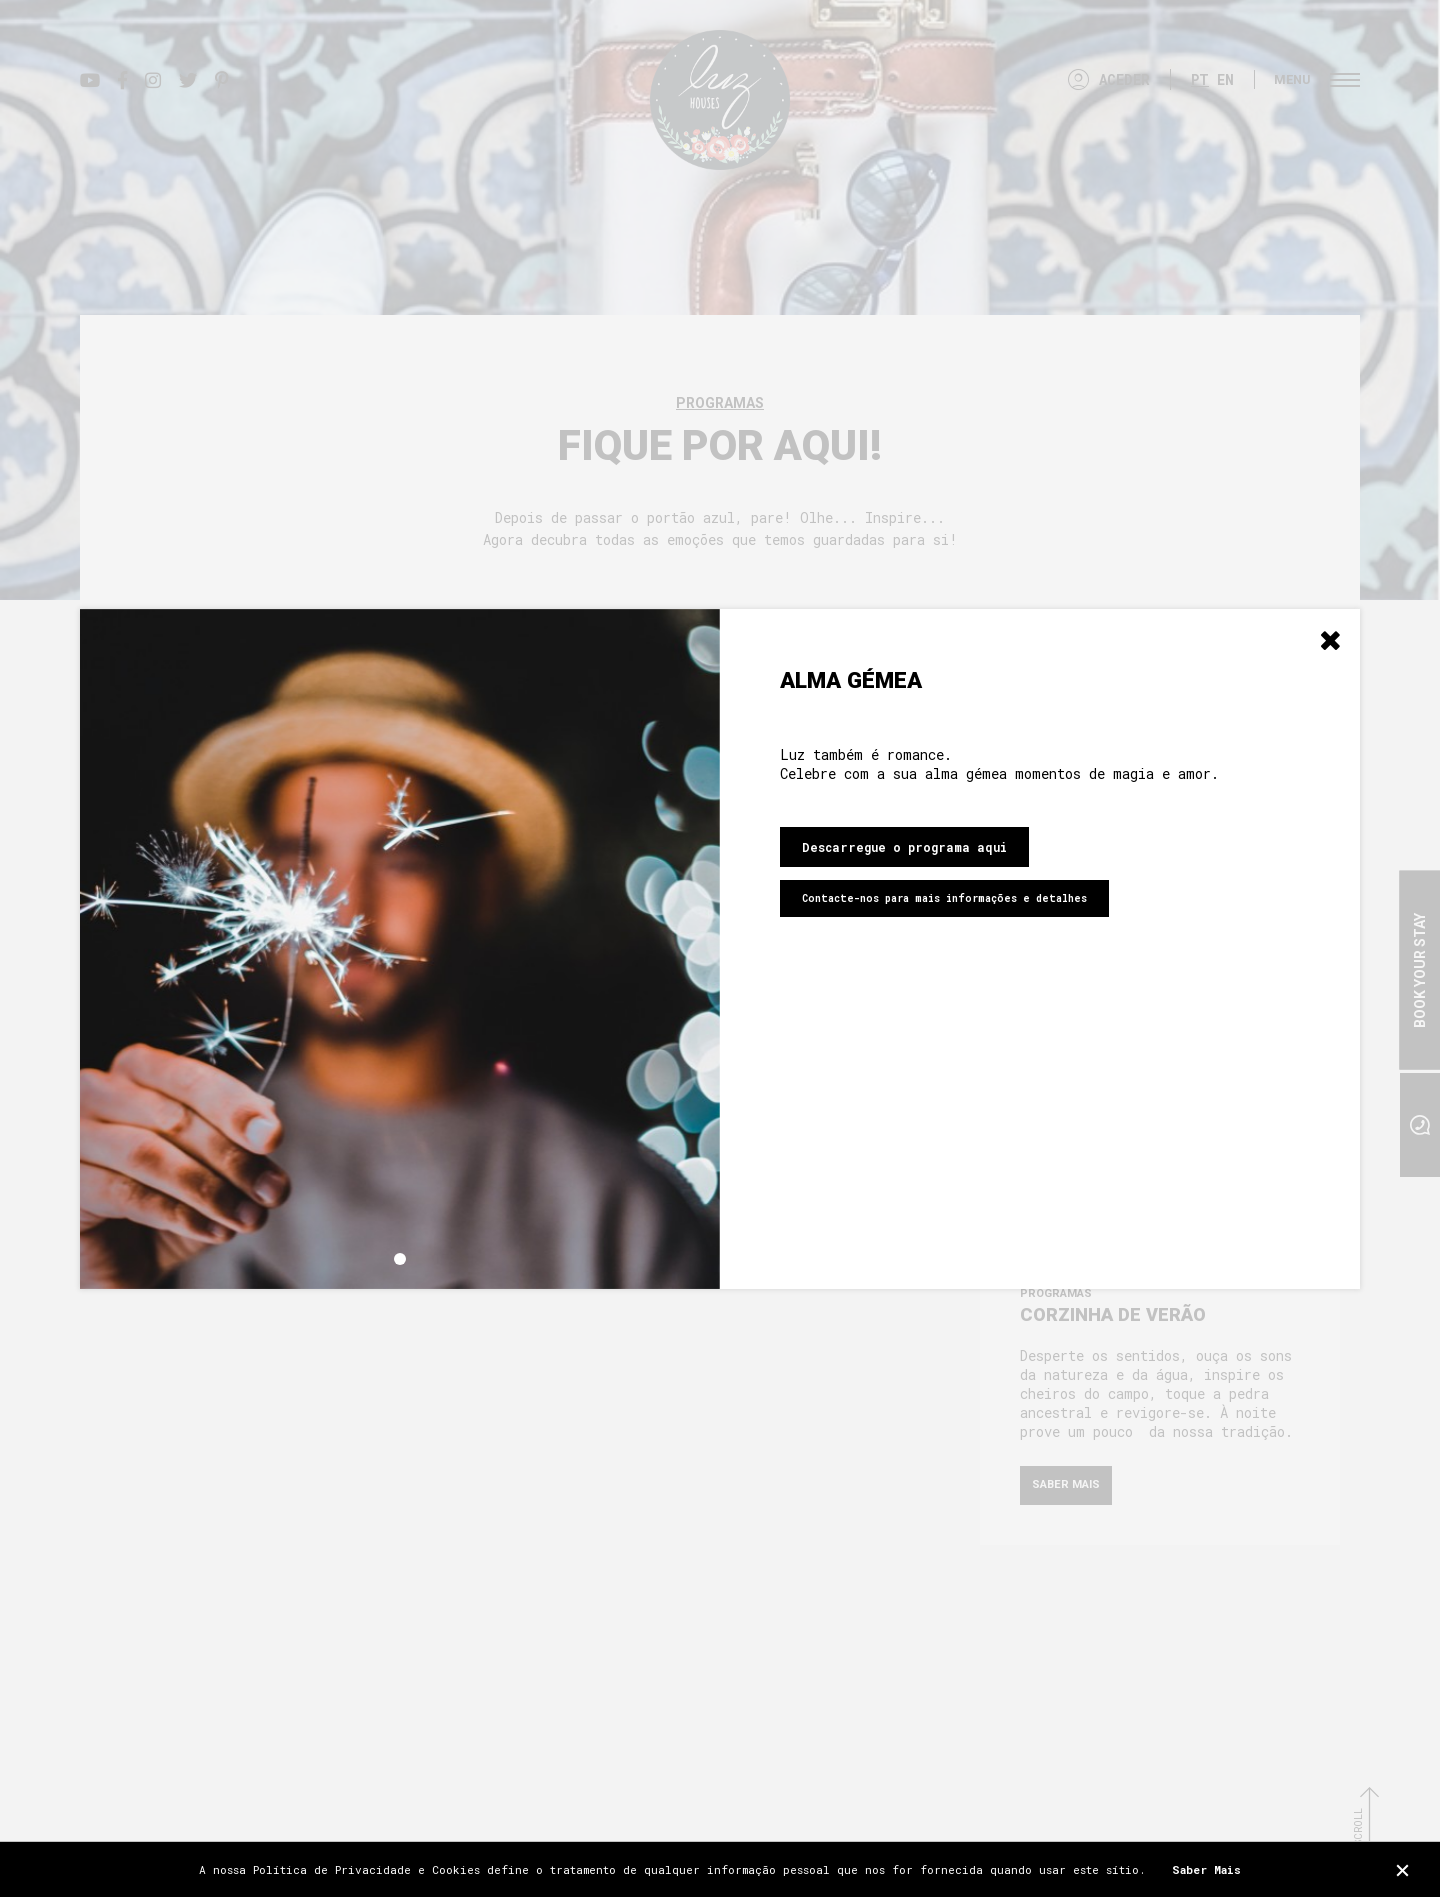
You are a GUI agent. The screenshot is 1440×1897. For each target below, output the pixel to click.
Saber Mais (1206, 1869)
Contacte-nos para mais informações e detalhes (944, 898)
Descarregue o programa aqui (904, 847)
